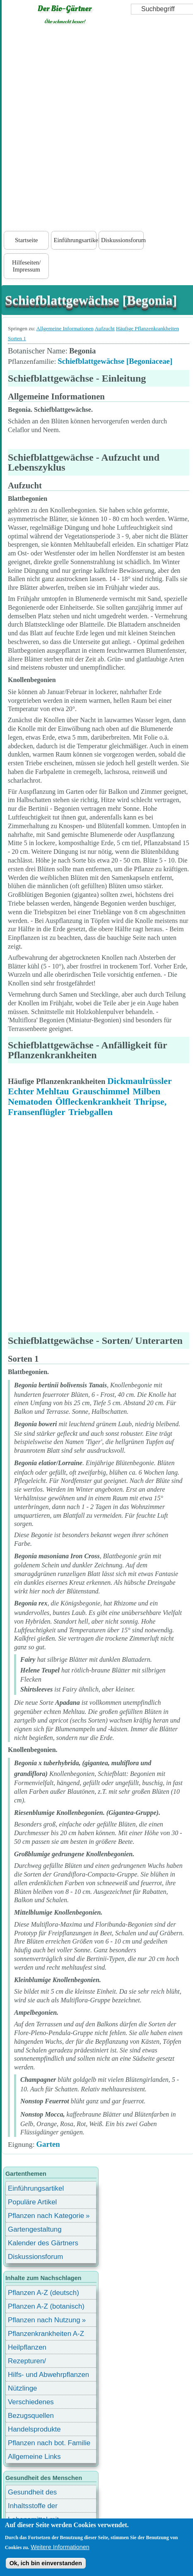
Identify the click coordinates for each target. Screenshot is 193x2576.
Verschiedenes (31, 2402)
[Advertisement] (95, 129)
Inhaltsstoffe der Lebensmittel (33, 2507)
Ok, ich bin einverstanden (46, 2563)
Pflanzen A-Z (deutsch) (43, 2293)
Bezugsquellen (31, 2416)
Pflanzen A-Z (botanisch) (46, 2306)
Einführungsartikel (74, 240)
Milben (146, 1091)
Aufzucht (104, 328)
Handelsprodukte (34, 2429)
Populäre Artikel (32, 2202)
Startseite (26, 240)
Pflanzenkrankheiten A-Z (46, 2334)
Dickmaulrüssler (139, 1081)
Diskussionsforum (122, 240)
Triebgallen (90, 1112)
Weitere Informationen (60, 2547)
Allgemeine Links (34, 2457)
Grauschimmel (101, 1091)
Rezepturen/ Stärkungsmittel (32, 2362)
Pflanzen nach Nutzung (44, 2320)
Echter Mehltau (38, 1091)
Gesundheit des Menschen (32, 2493)
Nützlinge (22, 2388)
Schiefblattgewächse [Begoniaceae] (115, 361)
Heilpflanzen (27, 2347)
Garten (48, 2144)
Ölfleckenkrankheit (93, 1101)
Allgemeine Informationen (65, 328)
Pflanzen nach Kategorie (46, 2216)
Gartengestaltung (35, 2229)
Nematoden (30, 1101)
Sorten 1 (17, 338)
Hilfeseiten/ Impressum (26, 265)
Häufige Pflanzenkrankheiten (147, 328)
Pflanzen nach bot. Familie (49, 2443)
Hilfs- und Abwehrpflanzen (48, 2375)
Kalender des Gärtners (43, 2243)
